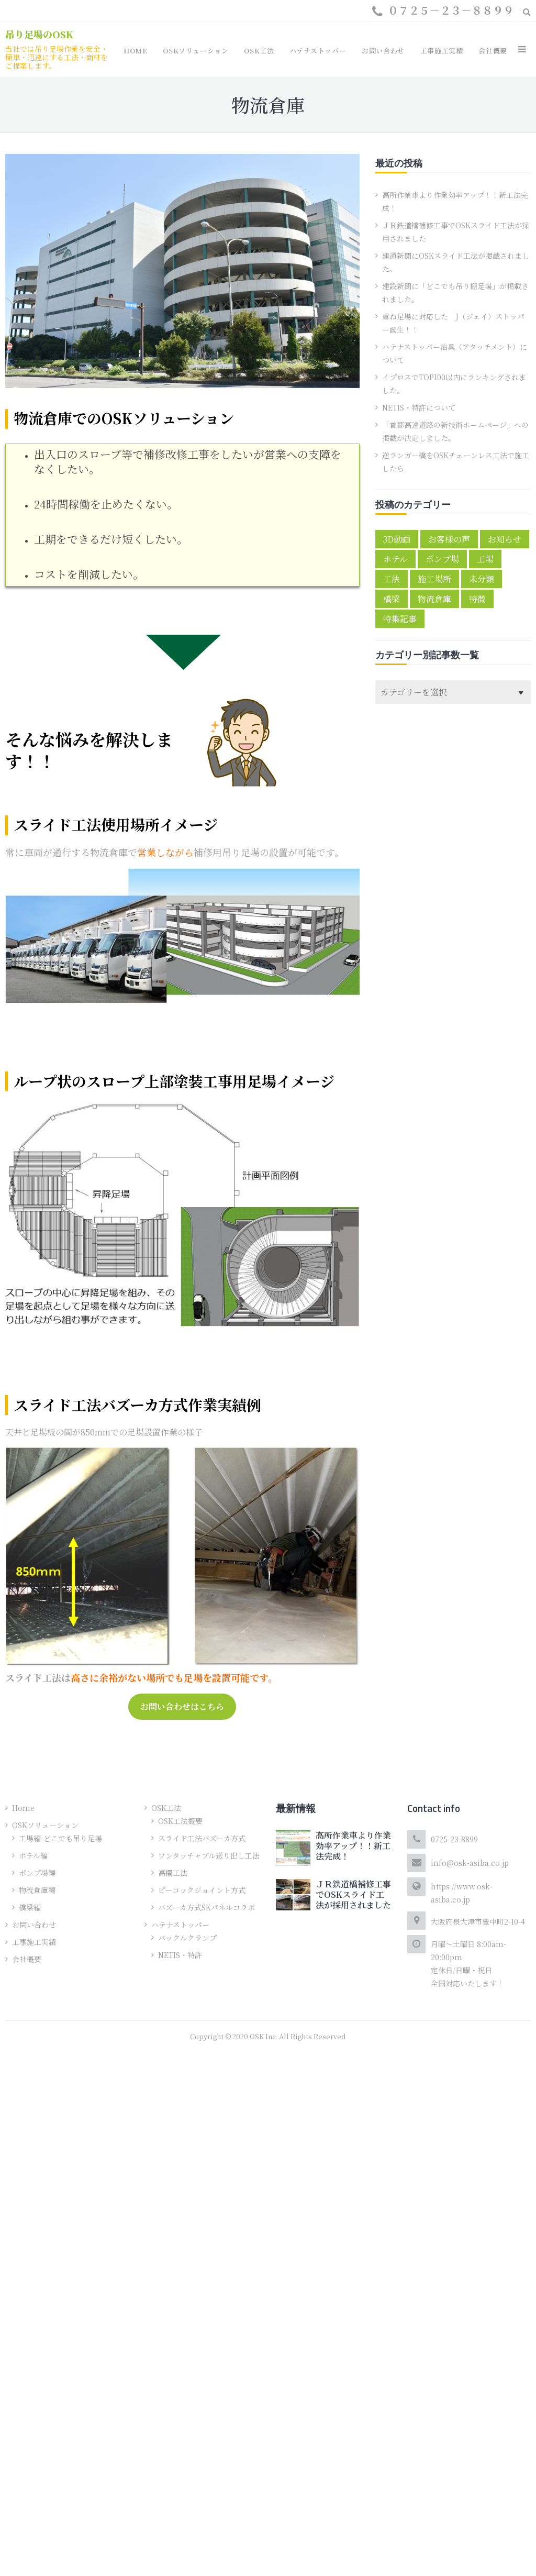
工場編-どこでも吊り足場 (60, 1838)
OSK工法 (166, 1808)
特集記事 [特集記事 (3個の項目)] (400, 619)
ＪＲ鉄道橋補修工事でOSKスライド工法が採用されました (353, 1894)
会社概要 (26, 1959)
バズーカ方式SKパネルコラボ (206, 1907)
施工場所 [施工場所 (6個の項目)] (434, 579)
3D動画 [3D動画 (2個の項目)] (396, 539)
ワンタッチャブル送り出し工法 (209, 1855)
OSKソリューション (45, 1825)
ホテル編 (33, 1855)
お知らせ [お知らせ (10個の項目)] (504, 539)
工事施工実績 (34, 1942)
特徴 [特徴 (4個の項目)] (477, 599)
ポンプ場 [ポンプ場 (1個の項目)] (442, 559)
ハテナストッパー (180, 1924)
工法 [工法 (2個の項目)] (391, 579)
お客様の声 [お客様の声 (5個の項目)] (449, 539)
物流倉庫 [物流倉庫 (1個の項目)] (434, 599)
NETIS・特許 (180, 1955)
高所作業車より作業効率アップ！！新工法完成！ (353, 1845)
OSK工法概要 (180, 1821)
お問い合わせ (34, 1924)
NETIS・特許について (418, 407)
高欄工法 (172, 1872)
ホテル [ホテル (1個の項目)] (395, 559)
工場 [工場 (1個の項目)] (485, 559)
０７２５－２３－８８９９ (450, 10)
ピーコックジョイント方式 (201, 1890)
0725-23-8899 (454, 1839)
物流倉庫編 (37, 1890)
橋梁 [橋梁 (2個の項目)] (391, 599)
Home (23, 1808)
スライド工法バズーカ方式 (201, 1838)
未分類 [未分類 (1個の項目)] (481, 579)
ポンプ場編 (37, 1872)
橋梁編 (30, 1907)
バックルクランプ (187, 1937)
